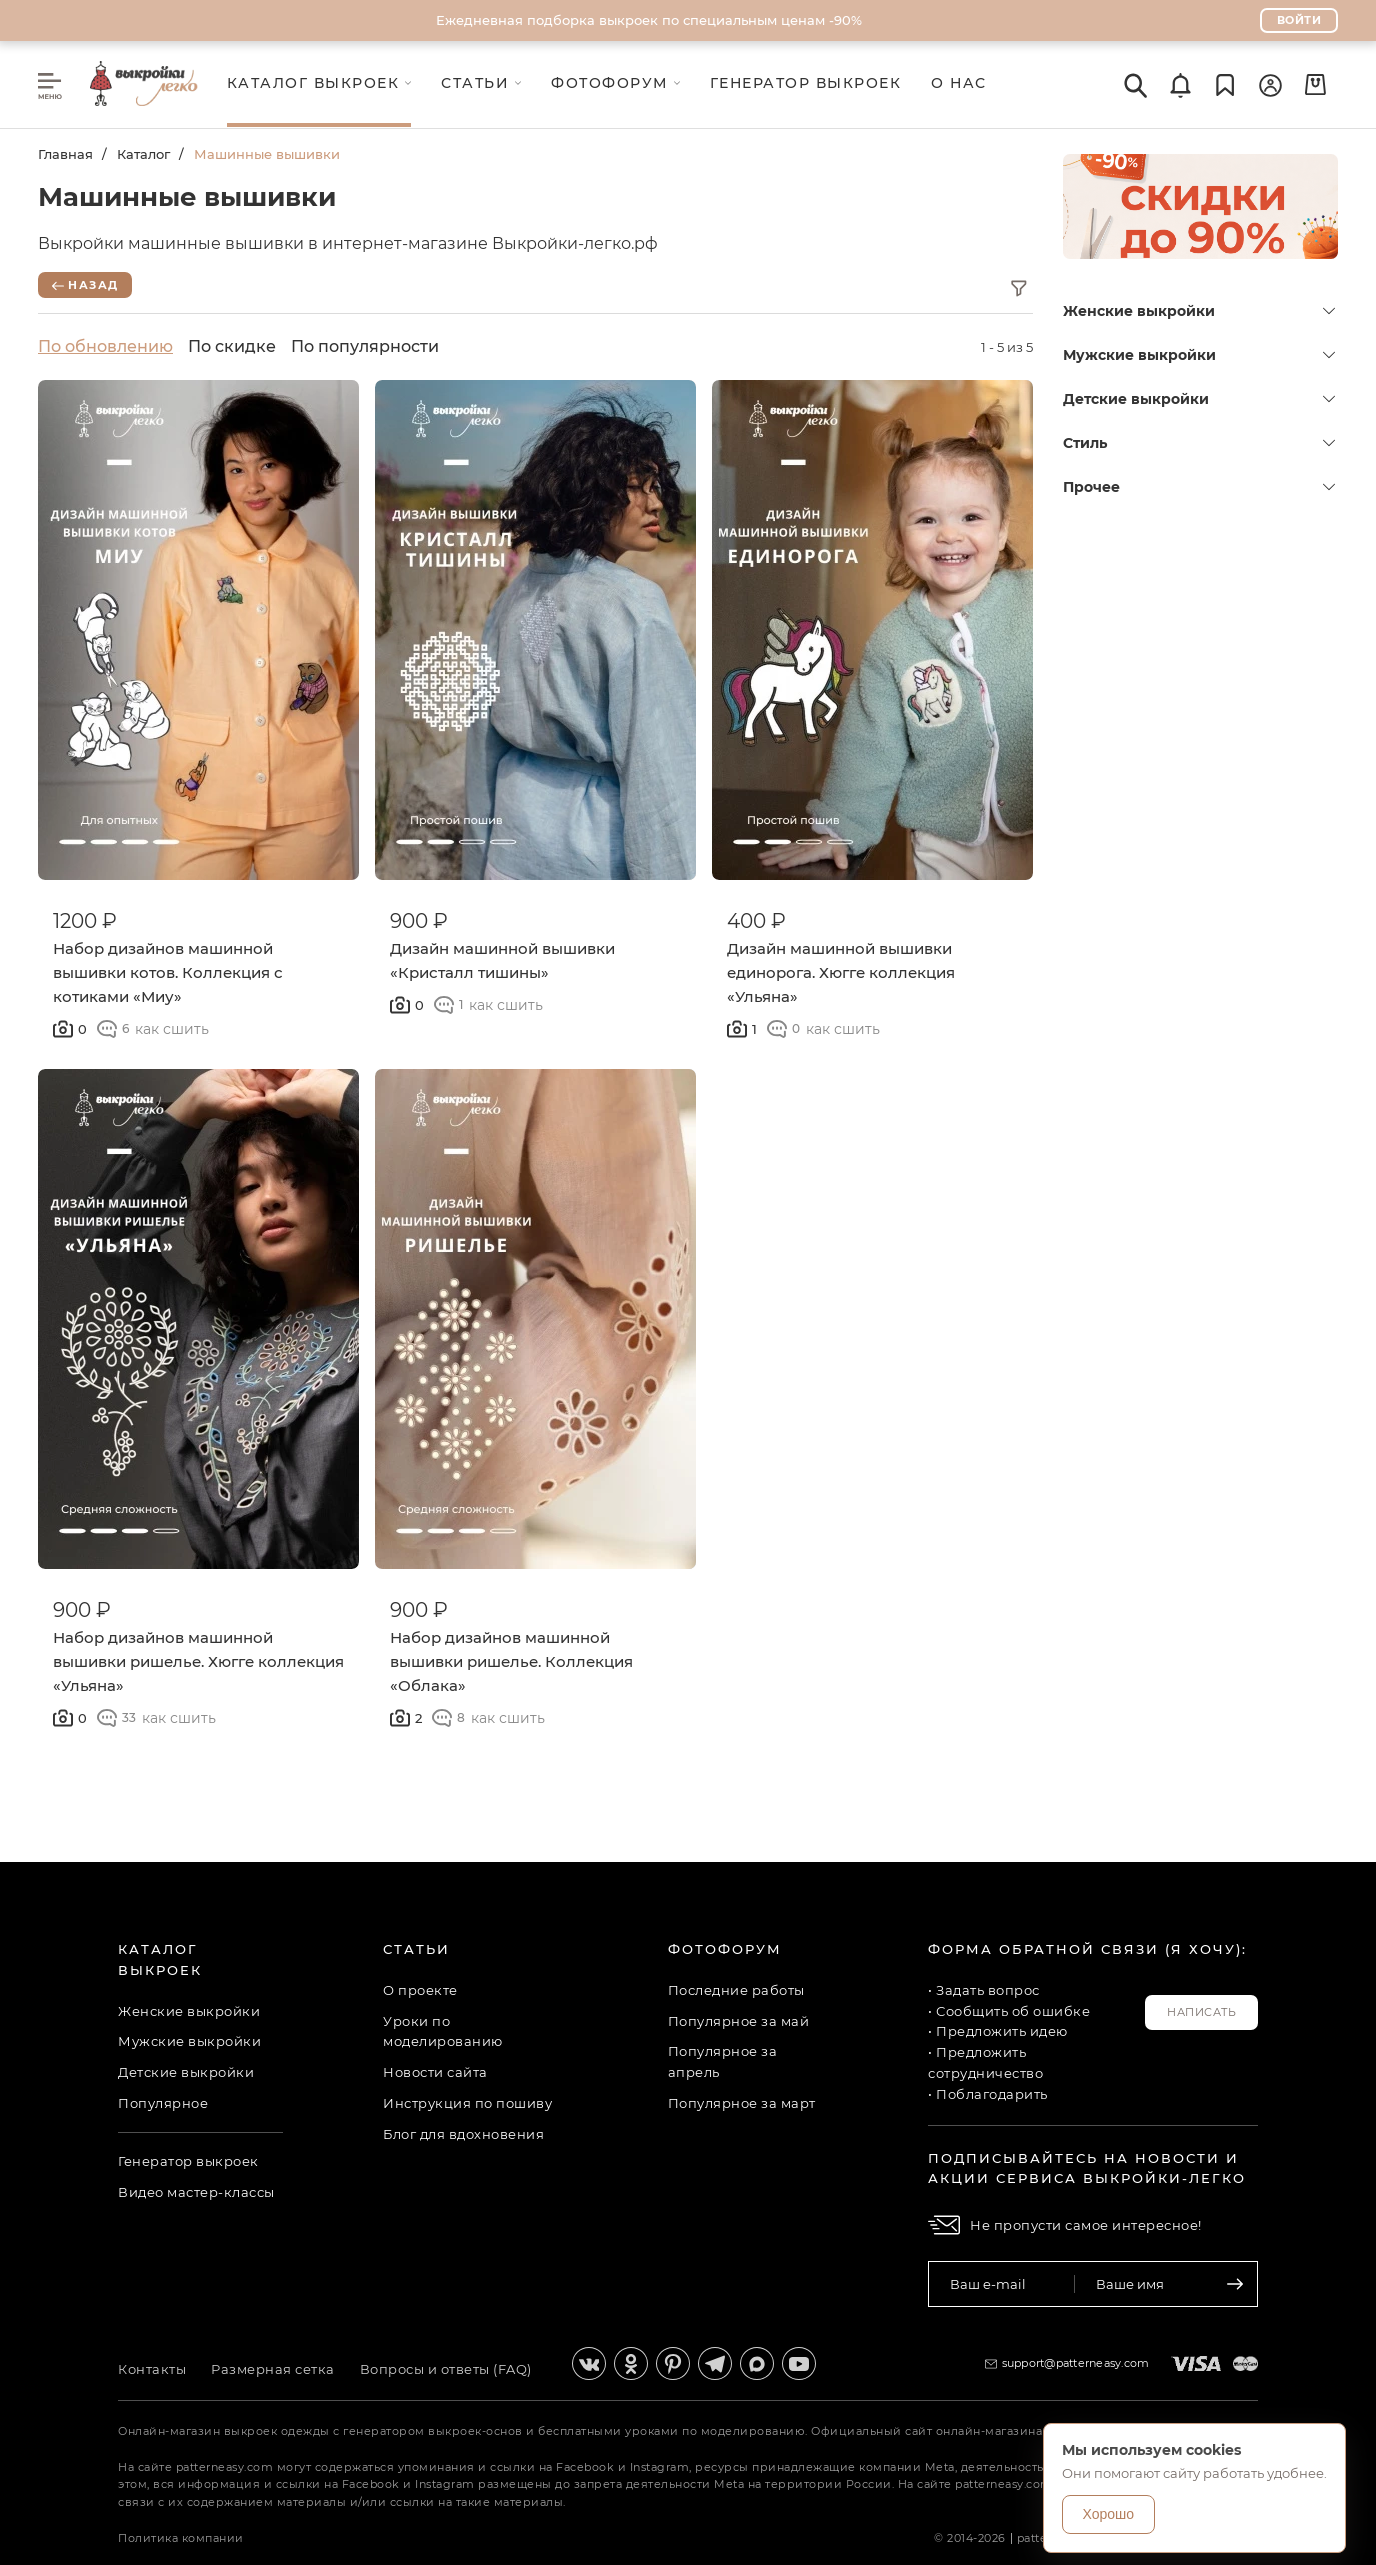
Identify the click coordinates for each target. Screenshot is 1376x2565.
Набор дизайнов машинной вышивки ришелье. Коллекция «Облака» (511, 1661)
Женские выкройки (1199, 311)
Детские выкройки (1199, 399)
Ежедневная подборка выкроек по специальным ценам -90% (649, 20)
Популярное (163, 2103)
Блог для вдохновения (463, 2134)
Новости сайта (435, 2072)
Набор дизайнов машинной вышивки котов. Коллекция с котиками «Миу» (168, 972)
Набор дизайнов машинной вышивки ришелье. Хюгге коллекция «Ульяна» (198, 1661)
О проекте (420, 1990)
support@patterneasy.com (1076, 2363)
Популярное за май (739, 2021)
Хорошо (1109, 2514)
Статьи (416, 1949)
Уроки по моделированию (443, 2031)
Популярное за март (742, 2103)
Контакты (152, 2369)
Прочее (1199, 487)
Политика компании (181, 2538)
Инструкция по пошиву (467, 2103)
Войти (1299, 20)
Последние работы (736, 1990)
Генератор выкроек (188, 2161)
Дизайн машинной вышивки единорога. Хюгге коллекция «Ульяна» (841, 972)
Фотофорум (725, 1949)
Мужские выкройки (1199, 355)
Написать (1201, 2012)
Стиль (1199, 443)
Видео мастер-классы (196, 2192)
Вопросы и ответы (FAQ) (446, 2369)
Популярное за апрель (723, 2061)
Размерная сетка (273, 2369)
